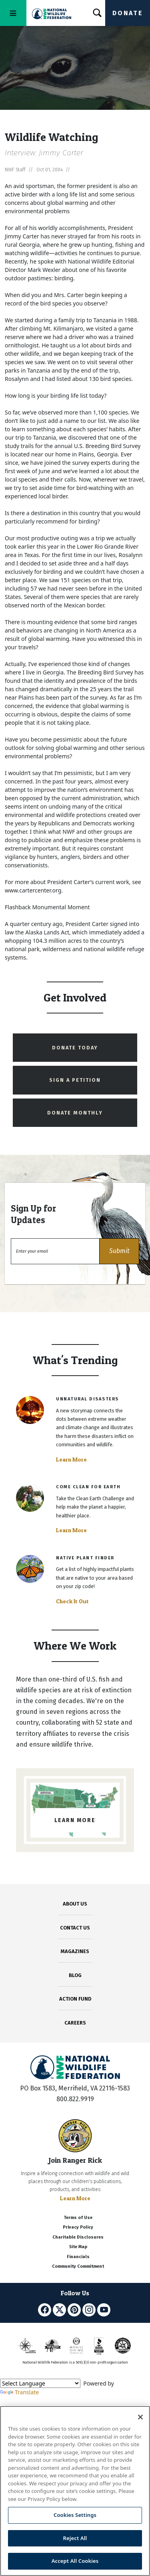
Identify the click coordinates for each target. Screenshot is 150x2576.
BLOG (75, 1975)
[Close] (140, 2417)
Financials (78, 2256)
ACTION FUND (75, 1999)
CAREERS (75, 2023)
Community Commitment (78, 2266)
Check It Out (72, 1601)
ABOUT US (75, 1904)
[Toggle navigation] (13, 13)
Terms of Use (78, 2217)
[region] (75, 2491)
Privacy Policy (78, 2227)
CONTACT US (75, 1928)
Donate (127, 13)
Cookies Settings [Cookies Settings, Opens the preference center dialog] (75, 2514)
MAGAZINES (75, 1951)
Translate (19, 2392)
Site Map (78, 2246)
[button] (119, 1251)
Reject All (75, 2538)
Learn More (71, 1459)
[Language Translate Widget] (40, 2383)
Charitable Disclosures (78, 2237)
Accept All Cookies (75, 2560)
